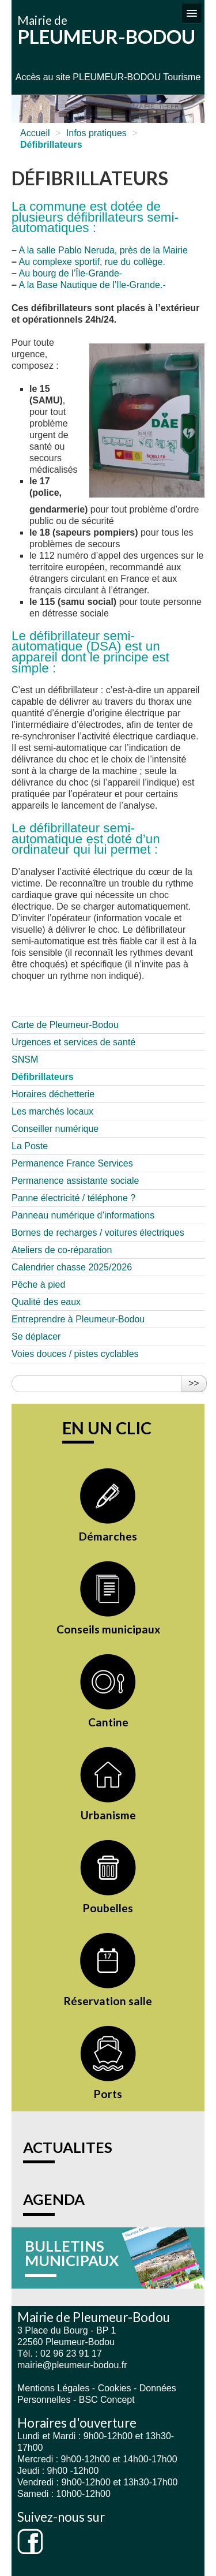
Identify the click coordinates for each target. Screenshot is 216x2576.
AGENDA (54, 2199)
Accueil (35, 133)
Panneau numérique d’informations (83, 1215)
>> (193, 1383)
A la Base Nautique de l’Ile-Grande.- (91, 285)
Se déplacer (36, 1336)
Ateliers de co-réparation (62, 1250)
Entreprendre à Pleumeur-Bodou (78, 1319)
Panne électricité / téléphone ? (73, 1198)
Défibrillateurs (43, 1077)
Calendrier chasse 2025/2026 (72, 1267)
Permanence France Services (72, 1163)
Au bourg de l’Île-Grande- (70, 273)
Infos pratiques (96, 133)
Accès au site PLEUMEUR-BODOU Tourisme (108, 77)
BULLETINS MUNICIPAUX (72, 2253)
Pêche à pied (38, 1284)
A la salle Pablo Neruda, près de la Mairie (103, 250)
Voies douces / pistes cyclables (75, 1354)
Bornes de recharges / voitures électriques (98, 1232)
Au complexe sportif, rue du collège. (91, 262)
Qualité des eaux (46, 1302)
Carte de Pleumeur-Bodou (65, 1025)
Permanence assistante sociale (75, 1181)
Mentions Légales (53, 2388)
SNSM (25, 1059)
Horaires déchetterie (53, 1094)
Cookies (114, 2388)
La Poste (30, 1146)
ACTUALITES (67, 2147)
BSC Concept (107, 2400)
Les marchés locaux (52, 1111)
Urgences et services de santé (73, 1042)
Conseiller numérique (55, 1129)
